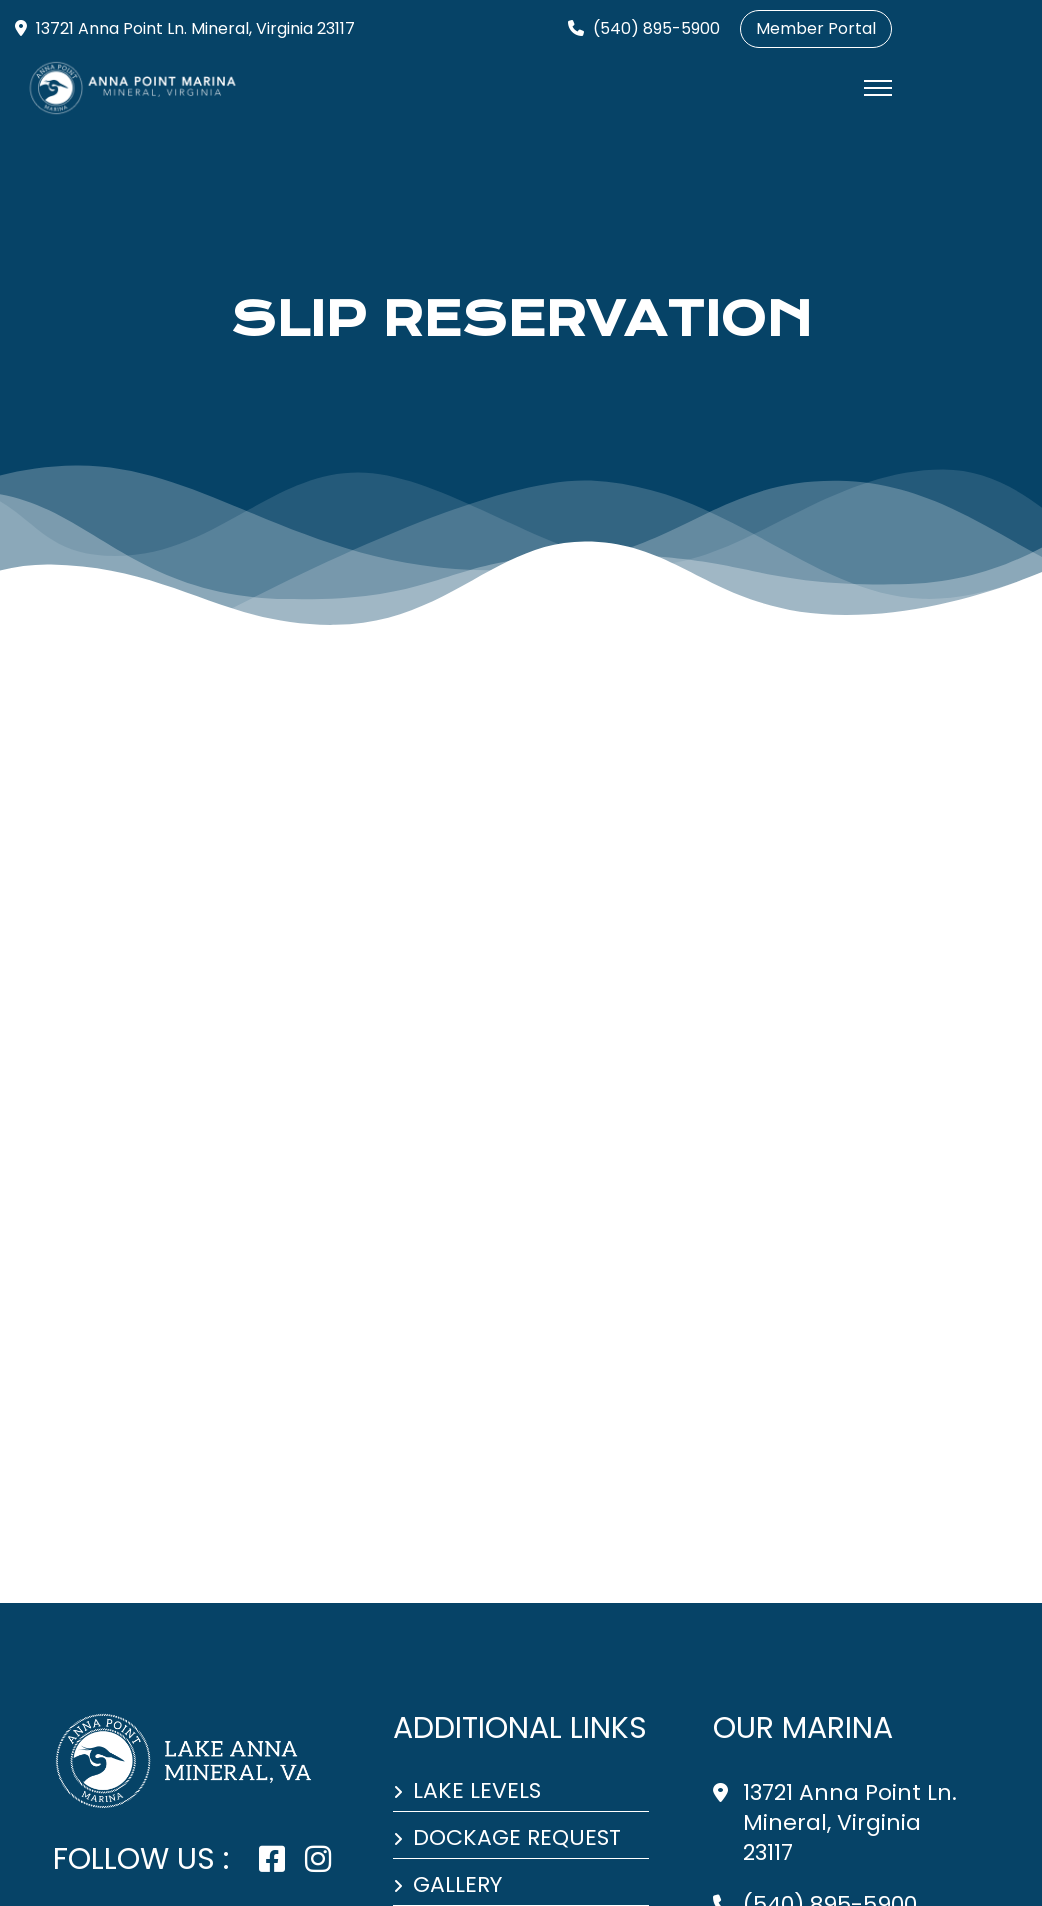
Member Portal (816, 28)
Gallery (457, 1886)
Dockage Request (517, 1839)
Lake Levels (477, 1792)
